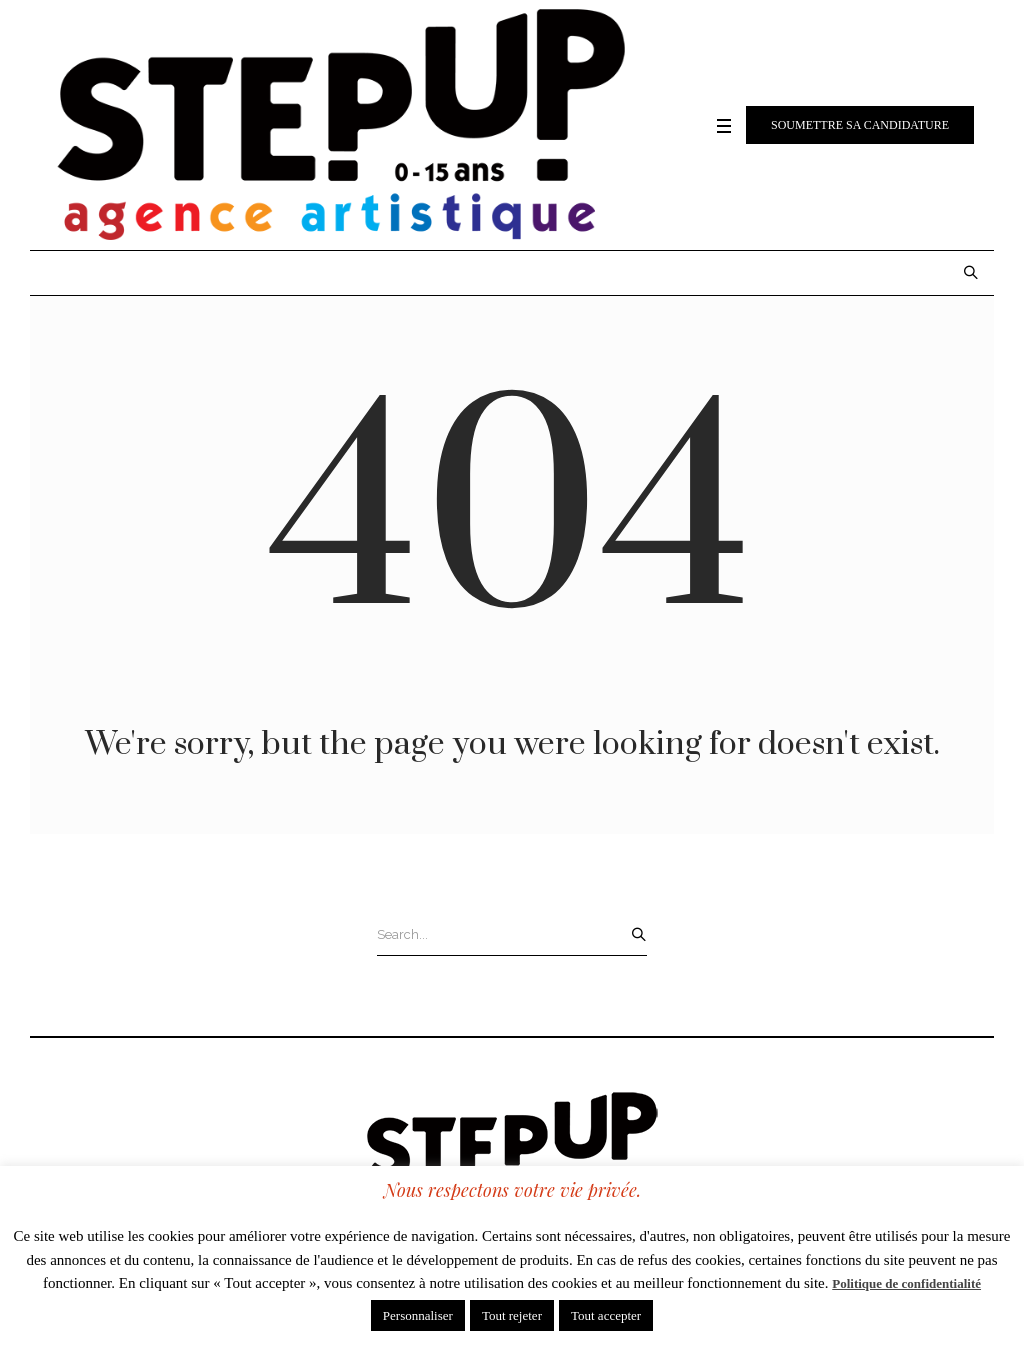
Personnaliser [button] (418, 1315)
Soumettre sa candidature (860, 125)
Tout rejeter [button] (512, 1315)
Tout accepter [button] (606, 1315)
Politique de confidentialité (906, 1283)
